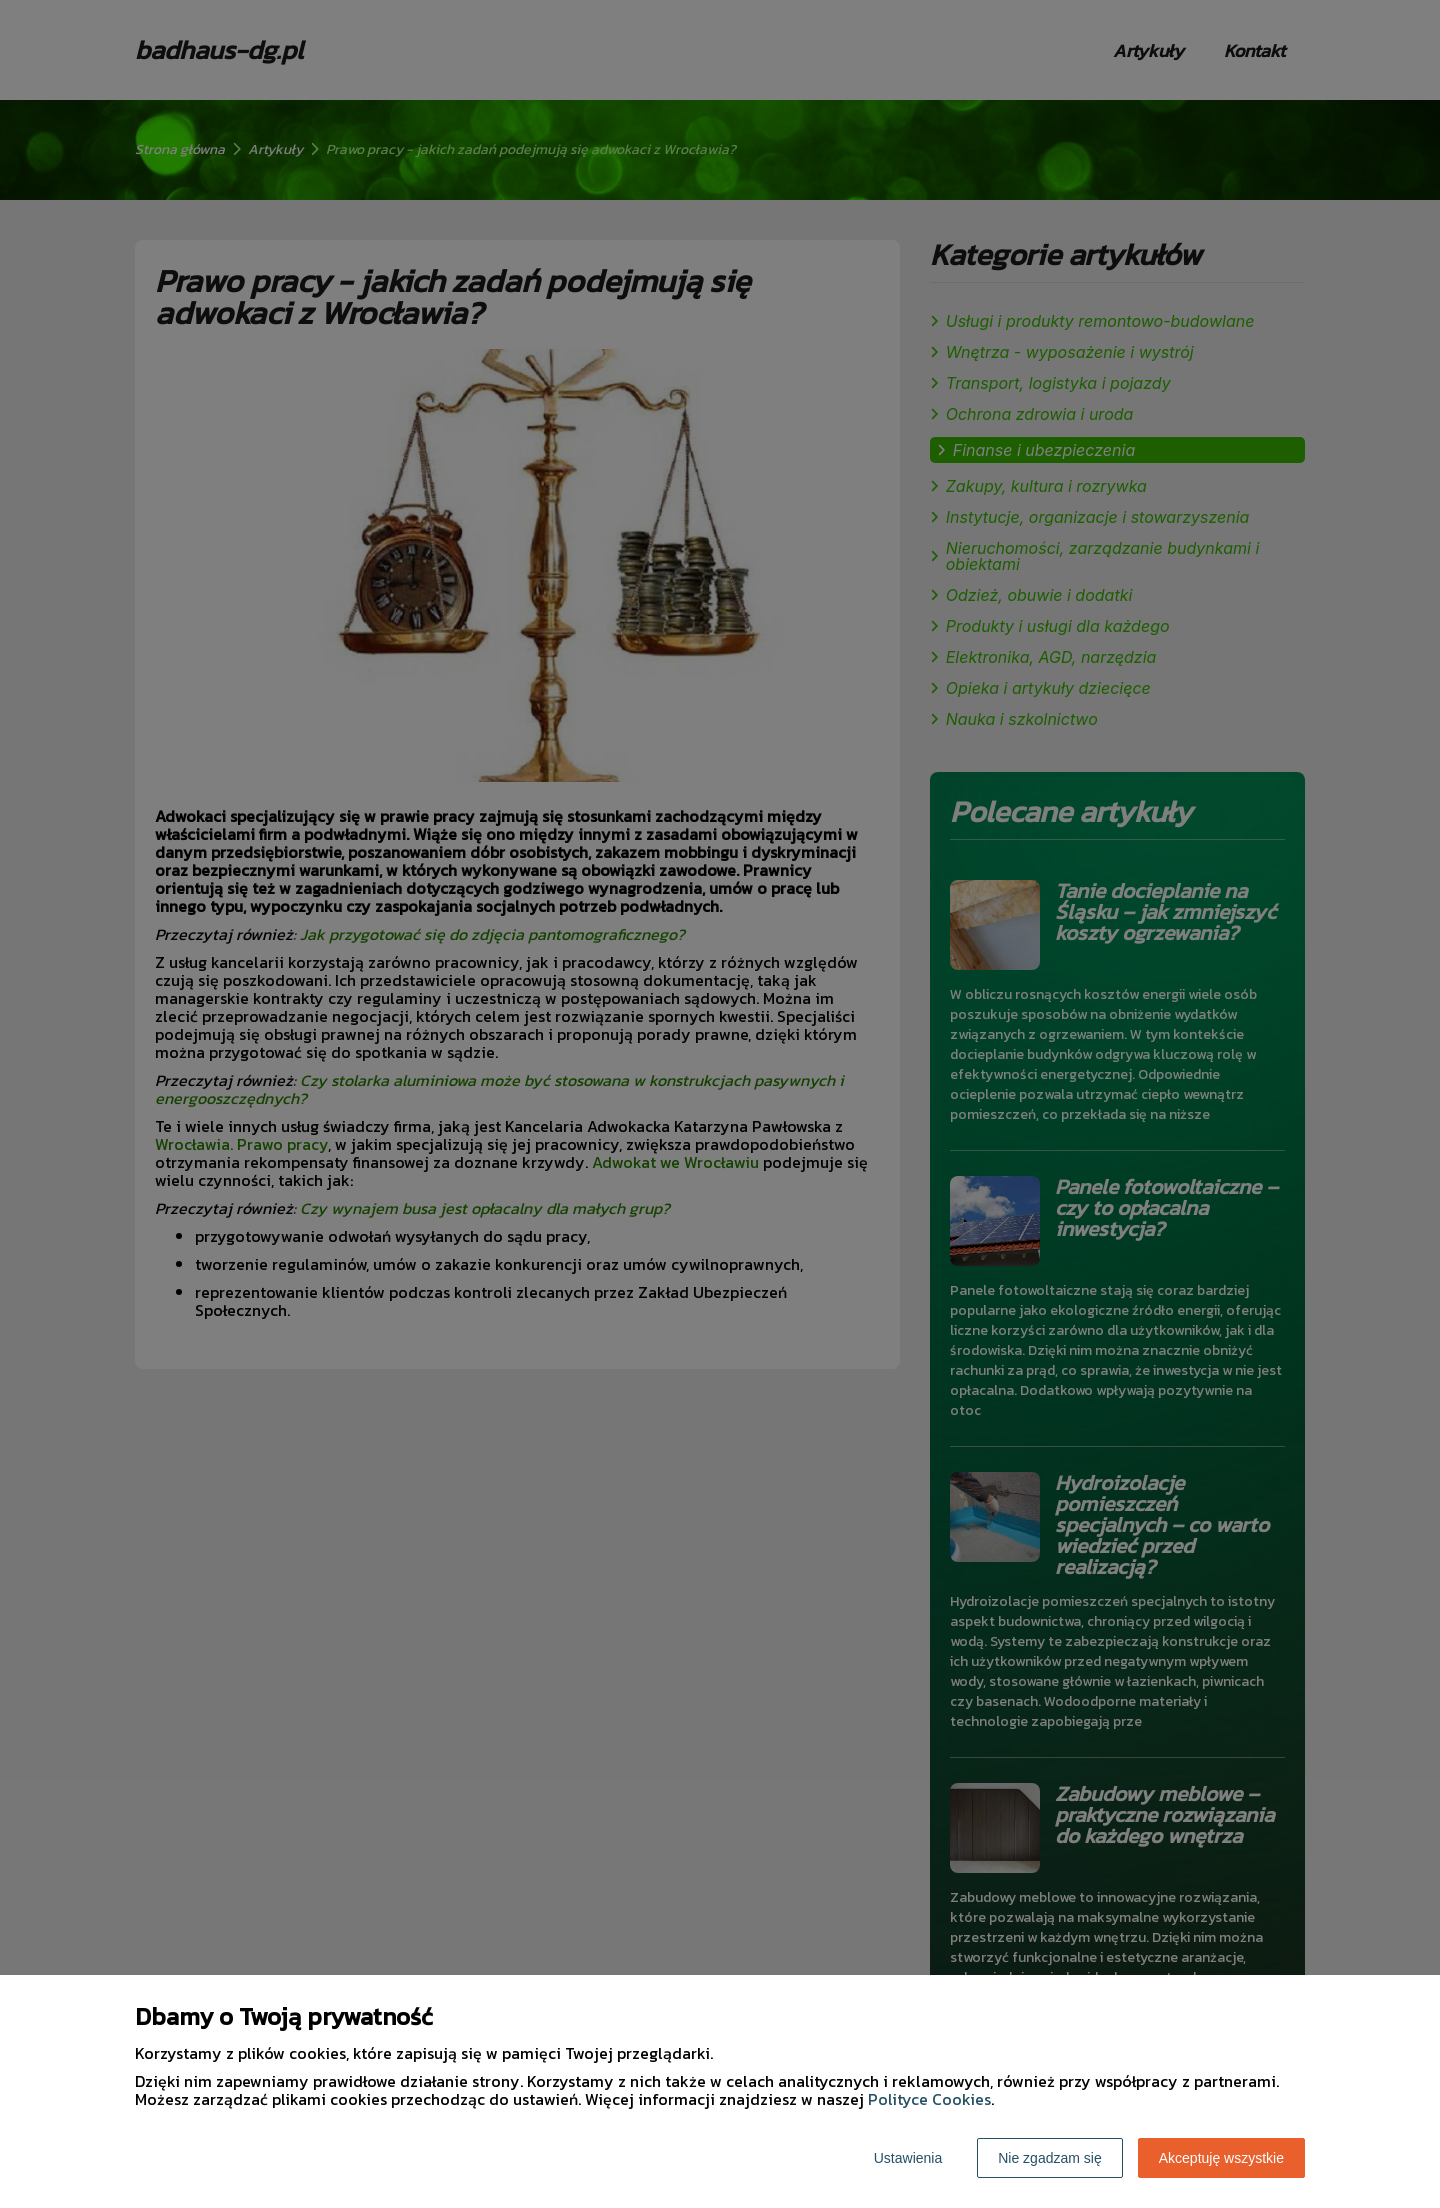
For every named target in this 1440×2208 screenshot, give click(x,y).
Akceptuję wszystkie (1221, 2158)
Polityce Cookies (929, 2099)
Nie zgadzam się (1050, 2158)
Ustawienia (908, 2158)
